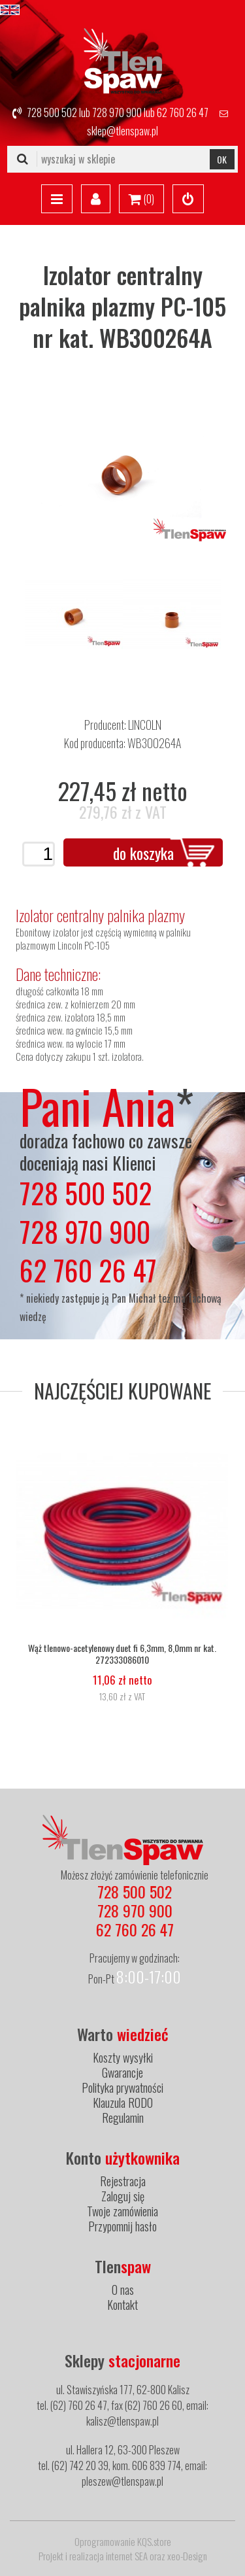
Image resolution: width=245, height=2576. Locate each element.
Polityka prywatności (122, 2087)
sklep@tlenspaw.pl (122, 131)
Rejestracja (123, 2181)
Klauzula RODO (123, 2102)
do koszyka (143, 853)
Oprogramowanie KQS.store (122, 2541)
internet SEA (127, 2556)
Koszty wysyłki (123, 2057)
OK (222, 159)
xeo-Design (187, 2556)
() (141, 199)
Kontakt (122, 2304)
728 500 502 (52, 112)
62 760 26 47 (182, 112)
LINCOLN (144, 724)
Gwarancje (122, 2072)
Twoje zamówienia (122, 2211)
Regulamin (123, 2117)
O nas (123, 2289)
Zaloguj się (122, 2196)
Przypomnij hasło (122, 2226)
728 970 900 (117, 112)
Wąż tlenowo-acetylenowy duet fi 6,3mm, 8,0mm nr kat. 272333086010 (122, 1654)
